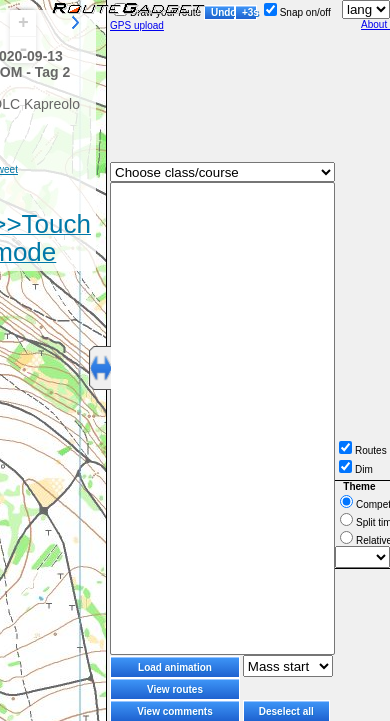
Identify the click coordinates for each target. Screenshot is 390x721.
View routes (175, 689)
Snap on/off (297, 12)
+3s (249, 12)
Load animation (175, 667)
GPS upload (137, 25)
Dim (356, 469)
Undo (223, 12)
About (375, 24)
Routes (363, 450)
